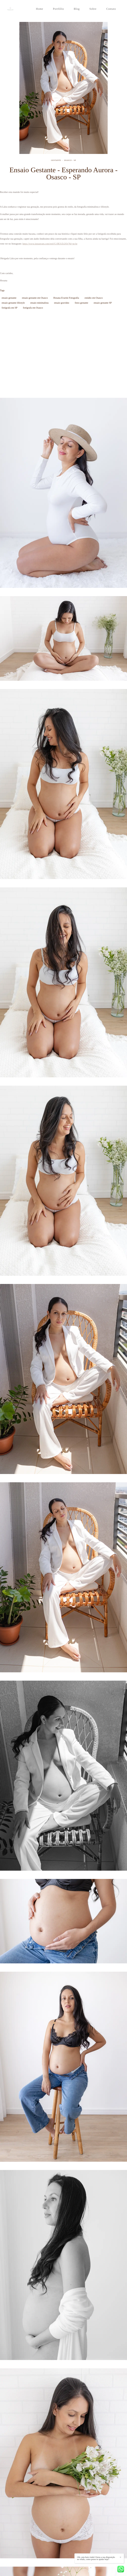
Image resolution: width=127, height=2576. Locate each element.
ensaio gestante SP (103, 302)
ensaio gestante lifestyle (13, 302)
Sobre (93, 8)
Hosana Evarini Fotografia (66, 297)
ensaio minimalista (39, 302)
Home (39, 8)
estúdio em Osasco (94, 297)
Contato (111, 8)
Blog (77, 8)
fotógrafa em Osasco (33, 307)
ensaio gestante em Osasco (35, 297)
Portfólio (58, 8)
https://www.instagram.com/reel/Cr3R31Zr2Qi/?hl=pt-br (49, 244)
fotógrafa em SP (9, 307)
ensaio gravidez (61, 302)
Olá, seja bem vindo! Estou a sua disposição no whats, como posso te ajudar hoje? (96, 2558)
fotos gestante (81, 302)
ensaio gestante (9, 297)
